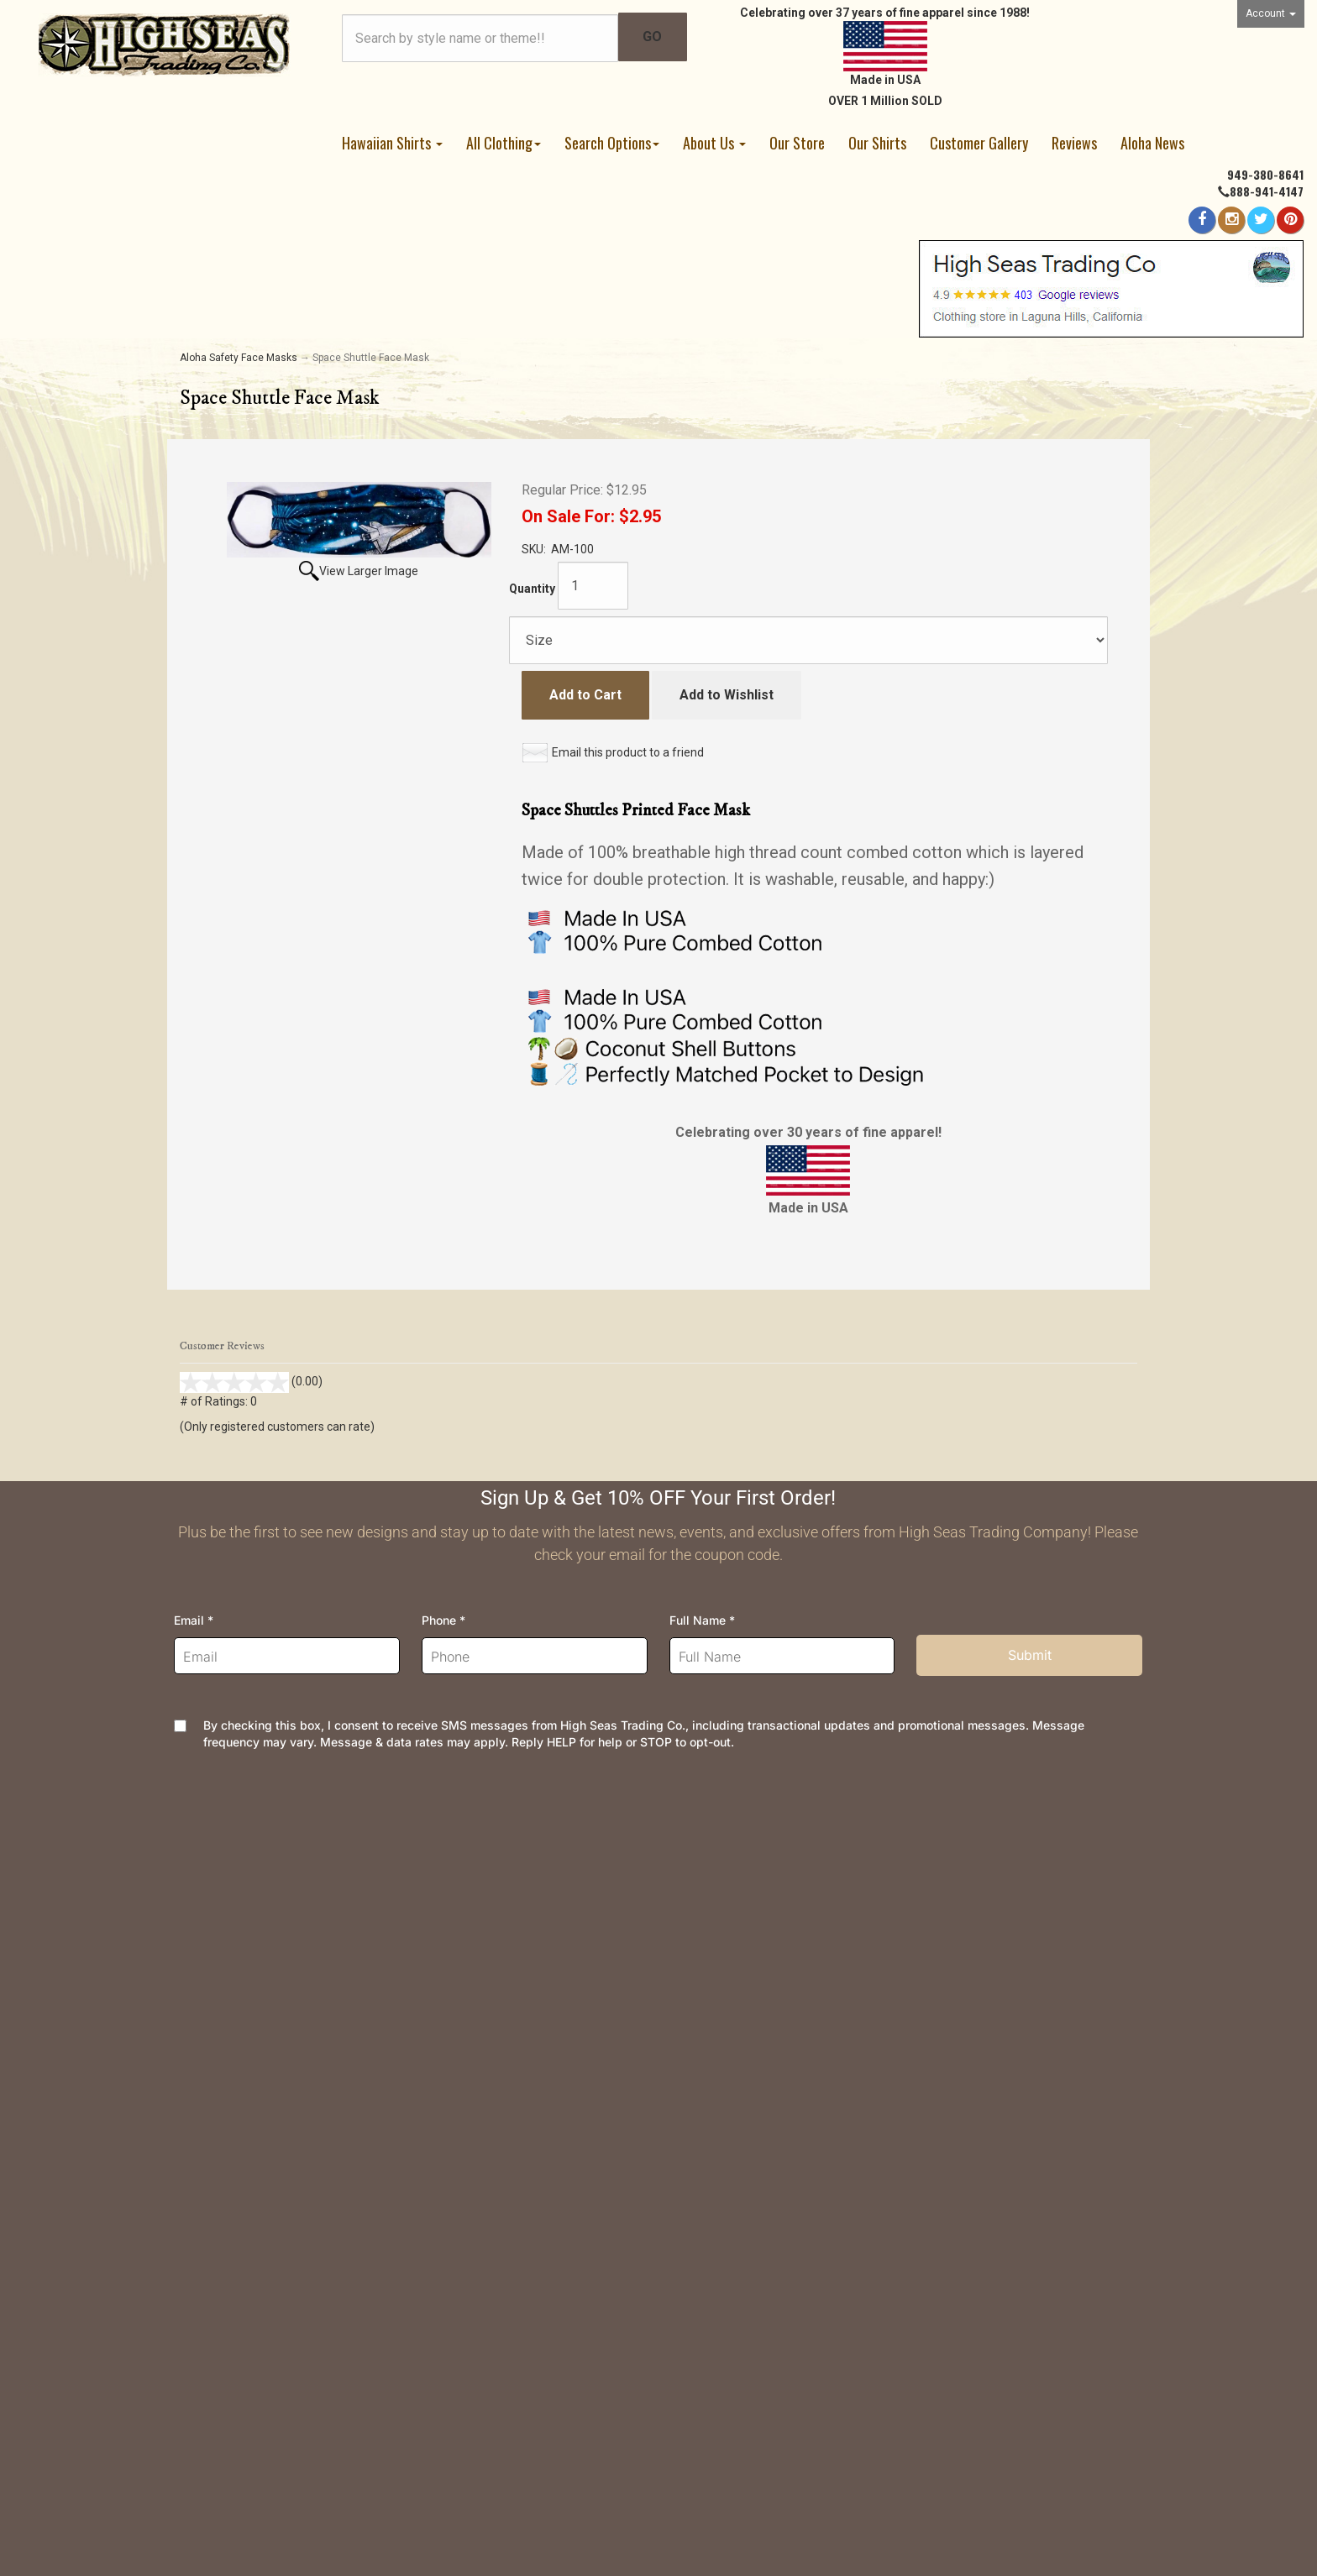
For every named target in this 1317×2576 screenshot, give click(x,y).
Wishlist (204, 1940)
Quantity (532, 588)
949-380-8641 (1265, 174)
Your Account (217, 1967)
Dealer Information (725, 1994)
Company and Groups (733, 2021)
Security (450, 1994)
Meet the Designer (726, 1967)
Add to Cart (585, 695)
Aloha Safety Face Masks (238, 358)
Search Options (611, 143)
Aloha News (1152, 143)
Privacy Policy (468, 1967)
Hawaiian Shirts (392, 143)
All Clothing (503, 143)
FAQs (442, 1940)
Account (1271, 13)
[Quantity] (593, 586)
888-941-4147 (1267, 191)
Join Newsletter (718, 1940)
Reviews (1074, 143)
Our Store (797, 143)
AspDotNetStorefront (569, 2458)
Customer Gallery (979, 143)
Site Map (697, 2047)
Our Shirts (877, 143)
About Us (714, 143)
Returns (448, 1913)
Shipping (451, 1886)
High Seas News (720, 1913)
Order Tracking (222, 1913)
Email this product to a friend (628, 752)
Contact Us (212, 1886)
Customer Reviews (727, 2074)
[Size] (808, 640)
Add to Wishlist (726, 695)
